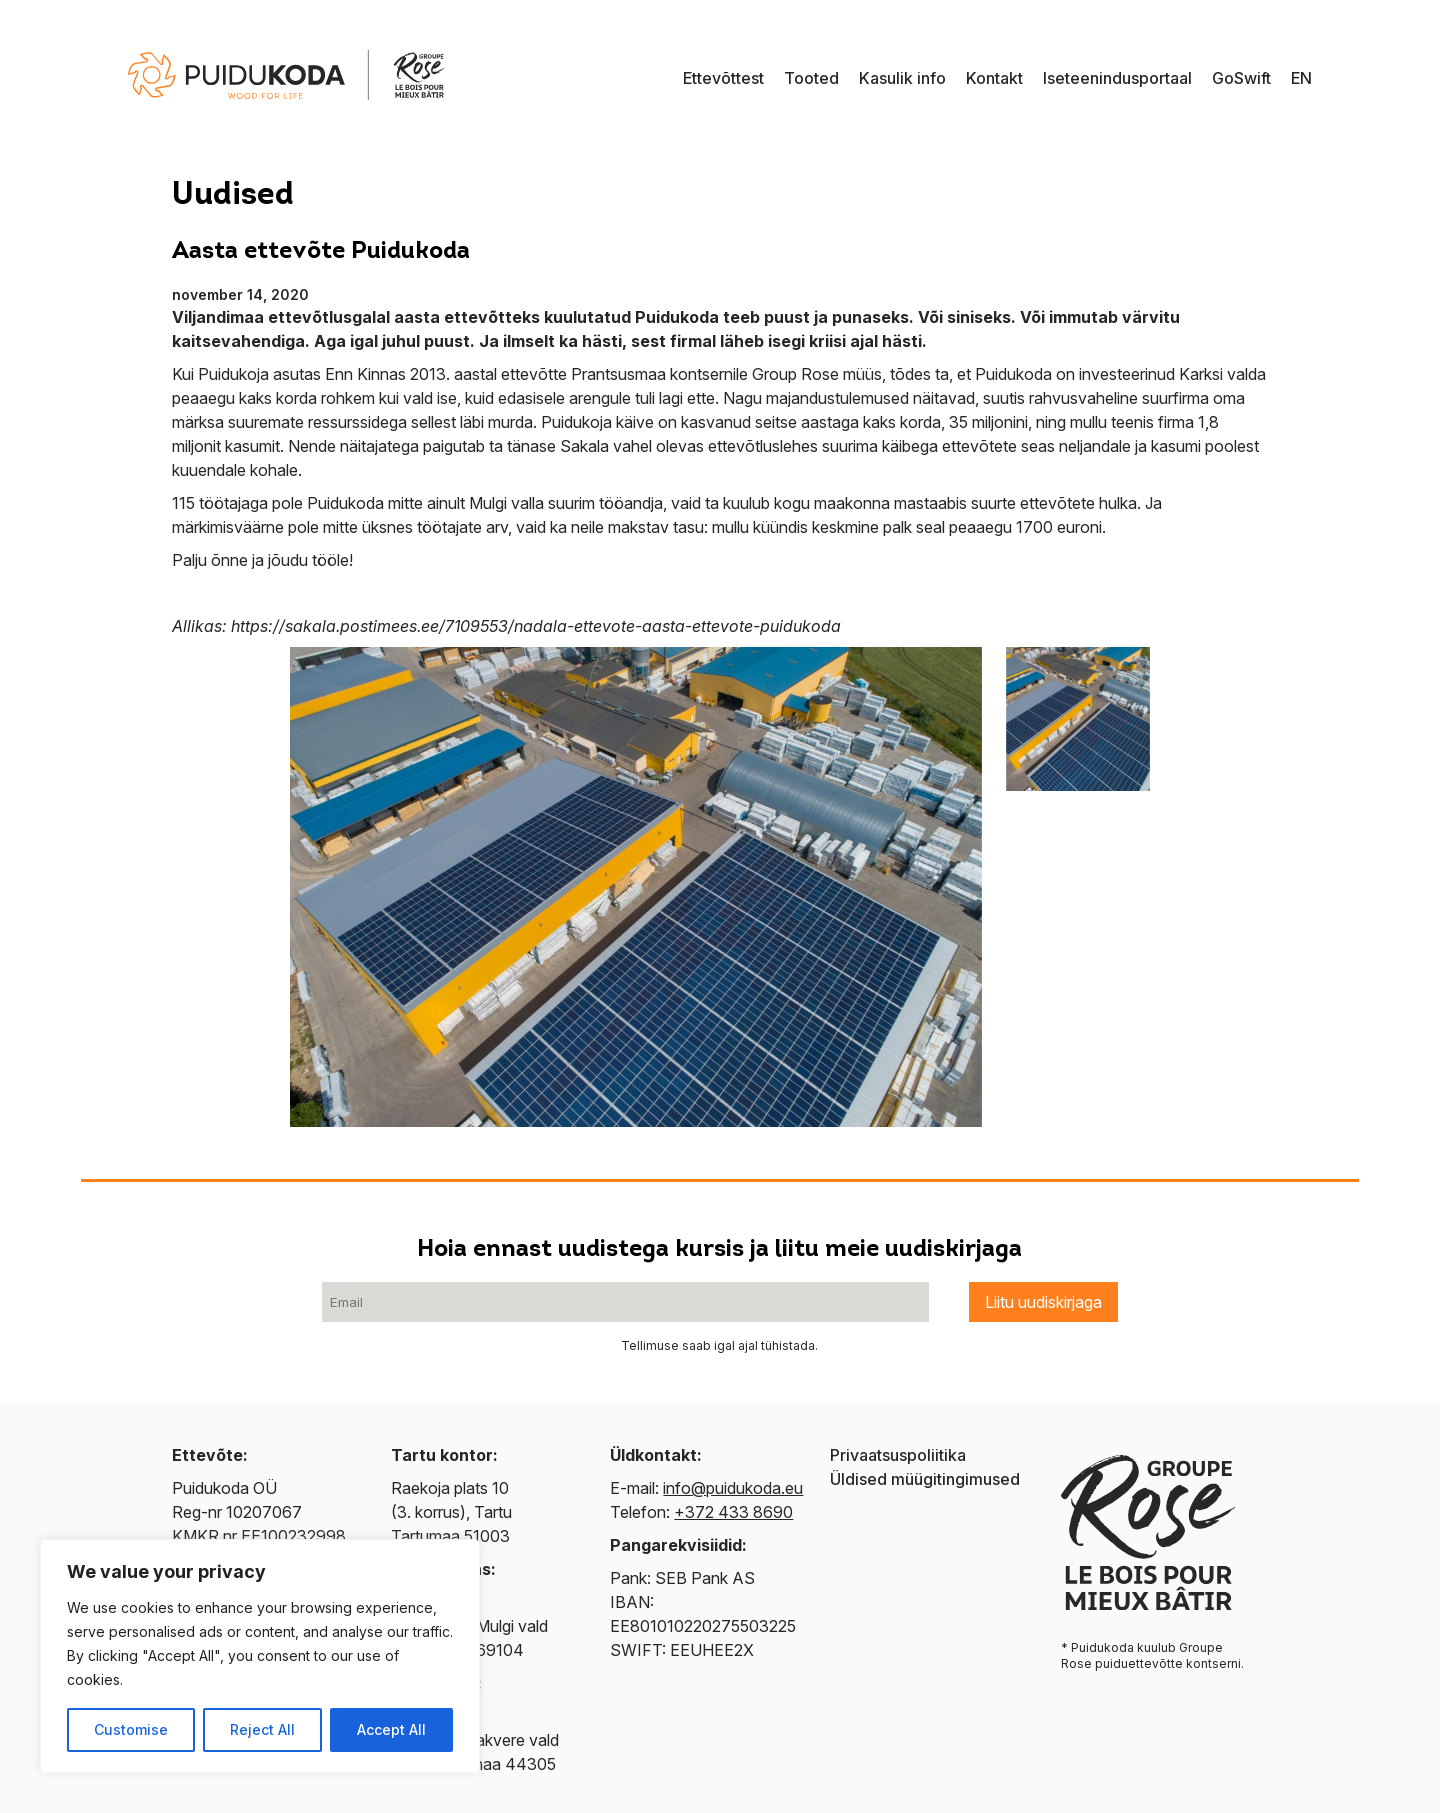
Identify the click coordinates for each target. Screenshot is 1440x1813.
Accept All (391, 1729)
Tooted (811, 78)
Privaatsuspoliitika (898, 1455)
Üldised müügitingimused (925, 1479)
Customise (131, 1729)
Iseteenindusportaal (1117, 78)
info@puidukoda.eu (733, 1488)
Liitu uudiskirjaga (1043, 1302)
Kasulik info (902, 78)
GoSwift (1241, 78)
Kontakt (994, 78)
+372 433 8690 (733, 1512)
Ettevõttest (723, 78)
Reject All (262, 1729)
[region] (260, 1656)
